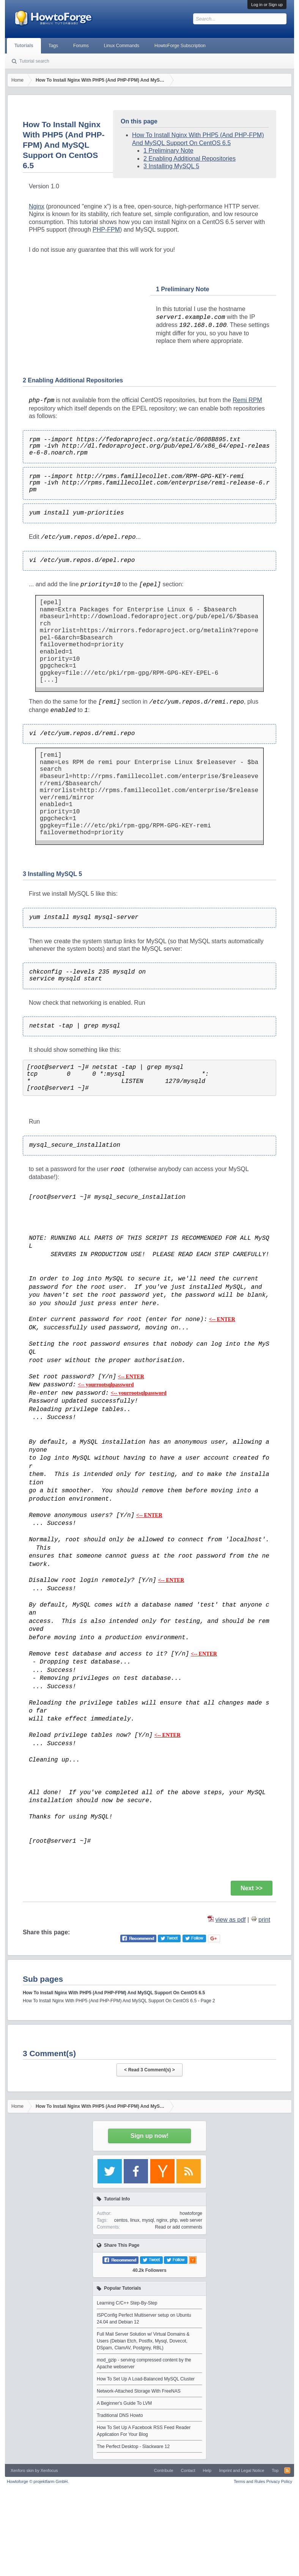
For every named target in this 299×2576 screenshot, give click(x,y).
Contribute (163, 2470)
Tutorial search (34, 61)
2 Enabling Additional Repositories (189, 158)
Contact (188, 2470)
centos (120, 2220)
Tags (53, 45)
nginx (161, 2220)
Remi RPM (247, 400)
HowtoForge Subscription (180, 45)
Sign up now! (149, 2135)
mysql (148, 2220)
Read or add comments (178, 2227)
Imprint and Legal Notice (241, 2470)
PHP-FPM (106, 229)
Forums (81, 45)
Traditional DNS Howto (120, 2415)
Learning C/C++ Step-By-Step (127, 2303)
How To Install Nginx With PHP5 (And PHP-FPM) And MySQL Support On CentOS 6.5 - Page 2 (119, 2000)
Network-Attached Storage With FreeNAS (139, 2391)
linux (135, 2220)
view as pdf (230, 1919)
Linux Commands (121, 45)
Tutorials (23, 45)
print (264, 1919)
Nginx (36, 206)
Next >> (252, 1888)
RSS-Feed (287, 2470)
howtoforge (191, 2213)
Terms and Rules (249, 2481)
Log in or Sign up (267, 4)
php (174, 2220)
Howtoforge (38, 2481)
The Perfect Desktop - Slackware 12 (133, 2446)
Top (275, 2470)
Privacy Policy (279, 2481)
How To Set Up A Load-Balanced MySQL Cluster (146, 2379)
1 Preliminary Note (168, 150)
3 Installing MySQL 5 (171, 166)
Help (207, 2470)
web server (191, 2220)
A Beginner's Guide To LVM (124, 2403)
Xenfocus (49, 2470)
